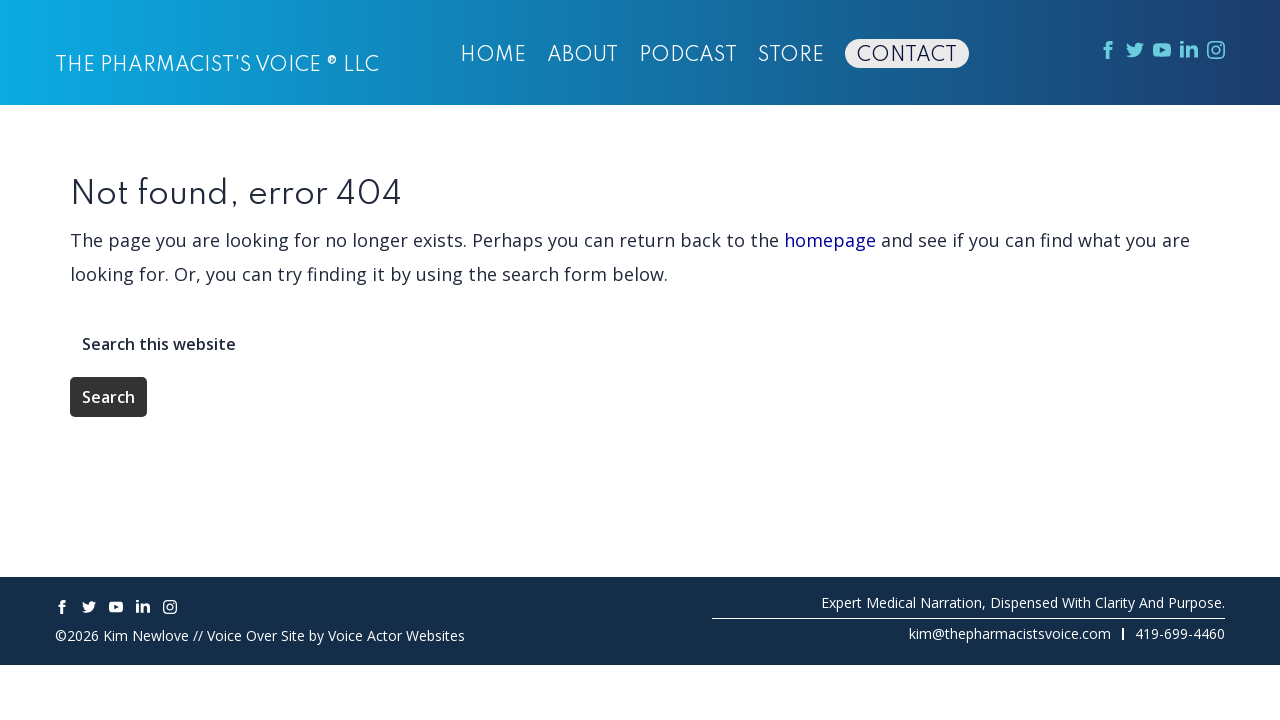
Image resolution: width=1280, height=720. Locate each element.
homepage (830, 240)
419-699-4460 (1180, 633)
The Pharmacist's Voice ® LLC (217, 66)
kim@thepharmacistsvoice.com (1010, 633)
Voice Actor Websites (396, 635)
